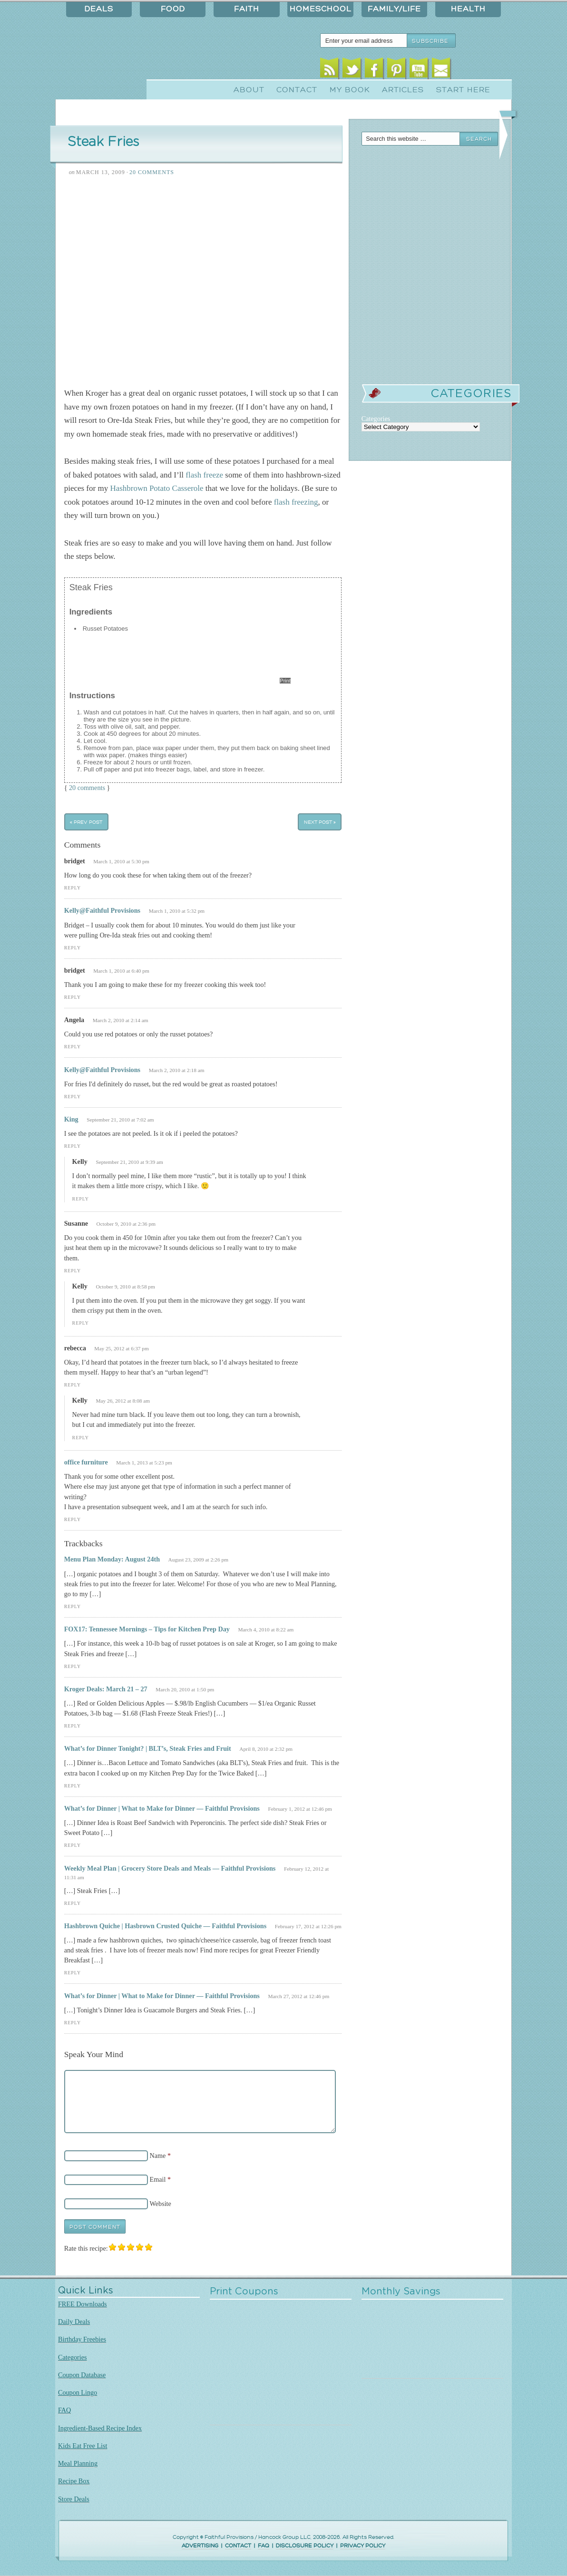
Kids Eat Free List (82, 2445)
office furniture (86, 1462)
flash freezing (296, 502)
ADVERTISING (200, 2546)
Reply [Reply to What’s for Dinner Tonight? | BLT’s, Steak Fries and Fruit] (72, 1785)
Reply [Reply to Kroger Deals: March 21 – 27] (72, 1725)
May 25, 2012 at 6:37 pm (121, 1348)
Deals (99, 9)
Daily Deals (74, 2321)
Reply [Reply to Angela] (72, 1046)
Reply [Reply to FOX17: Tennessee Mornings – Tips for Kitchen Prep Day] (72, 1666)
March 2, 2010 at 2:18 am (177, 1070)
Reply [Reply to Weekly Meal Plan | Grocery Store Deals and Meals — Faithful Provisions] (72, 1903)
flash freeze (204, 474)
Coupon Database (82, 2375)
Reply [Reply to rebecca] (72, 1384)
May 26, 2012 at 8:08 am (123, 1401)
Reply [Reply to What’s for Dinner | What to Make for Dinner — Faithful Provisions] (72, 1845)
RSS (329, 70)
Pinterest (396, 70)
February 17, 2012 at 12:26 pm (308, 1926)
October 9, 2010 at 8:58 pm (125, 1286)
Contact (296, 90)
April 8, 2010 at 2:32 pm (266, 1749)
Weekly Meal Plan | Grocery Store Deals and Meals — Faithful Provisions (170, 1868)
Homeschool (321, 9)
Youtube (419, 70)
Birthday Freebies (82, 2339)
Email (441, 70)
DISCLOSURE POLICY (304, 2546)
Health (468, 9)
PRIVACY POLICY (362, 2546)
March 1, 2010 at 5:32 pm (177, 911)
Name (158, 2155)
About (249, 90)
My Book (350, 90)
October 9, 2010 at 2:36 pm (126, 1224)
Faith (246, 9)
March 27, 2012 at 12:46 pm (298, 1996)
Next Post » (320, 821)
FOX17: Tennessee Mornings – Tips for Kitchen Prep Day (147, 1629)
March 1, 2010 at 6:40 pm (121, 971)
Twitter (351, 70)
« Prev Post (86, 821)
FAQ (64, 2410)
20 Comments (151, 172)
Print (285, 680)
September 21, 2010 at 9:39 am (129, 1162)
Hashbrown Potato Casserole (156, 488)
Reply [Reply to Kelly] (80, 1198)
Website (160, 2203)
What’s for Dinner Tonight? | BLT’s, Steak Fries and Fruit (147, 1748)
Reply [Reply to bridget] (72, 887)
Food (173, 9)
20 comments (87, 787)
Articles (403, 90)
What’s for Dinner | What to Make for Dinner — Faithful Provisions (162, 1808)
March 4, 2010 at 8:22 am (265, 1629)
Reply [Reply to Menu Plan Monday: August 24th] (72, 1606)
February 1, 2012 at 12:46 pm (300, 1809)
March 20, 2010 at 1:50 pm (185, 1689)
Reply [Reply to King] (72, 1146)
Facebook (374, 70)
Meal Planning (78, 2463)
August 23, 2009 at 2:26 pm (198, 1559)
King (71, 1119)
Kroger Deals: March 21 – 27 (105, 1689)
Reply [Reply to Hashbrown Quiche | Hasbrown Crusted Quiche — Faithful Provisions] (72, 1972)
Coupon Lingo (77, 2392)
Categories (72, 2357)
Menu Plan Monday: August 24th (112, 1559)
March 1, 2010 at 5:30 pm (121, 861)
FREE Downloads (82, 2304)
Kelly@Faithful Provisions (102, 910)
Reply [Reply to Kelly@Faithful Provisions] (72, 947)
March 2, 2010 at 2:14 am (120, 1020)
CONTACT (238, 2546)
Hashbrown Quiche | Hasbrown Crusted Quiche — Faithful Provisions (165, 1926)
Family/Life (394, 9)
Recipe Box (73, 2481)
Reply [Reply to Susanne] (72, 1270)
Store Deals (73, 2499)
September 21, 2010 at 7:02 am (120, 1119)
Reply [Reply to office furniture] (72, 1519)
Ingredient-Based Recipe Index (100, 2428)
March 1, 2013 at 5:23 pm (144, 1462)
